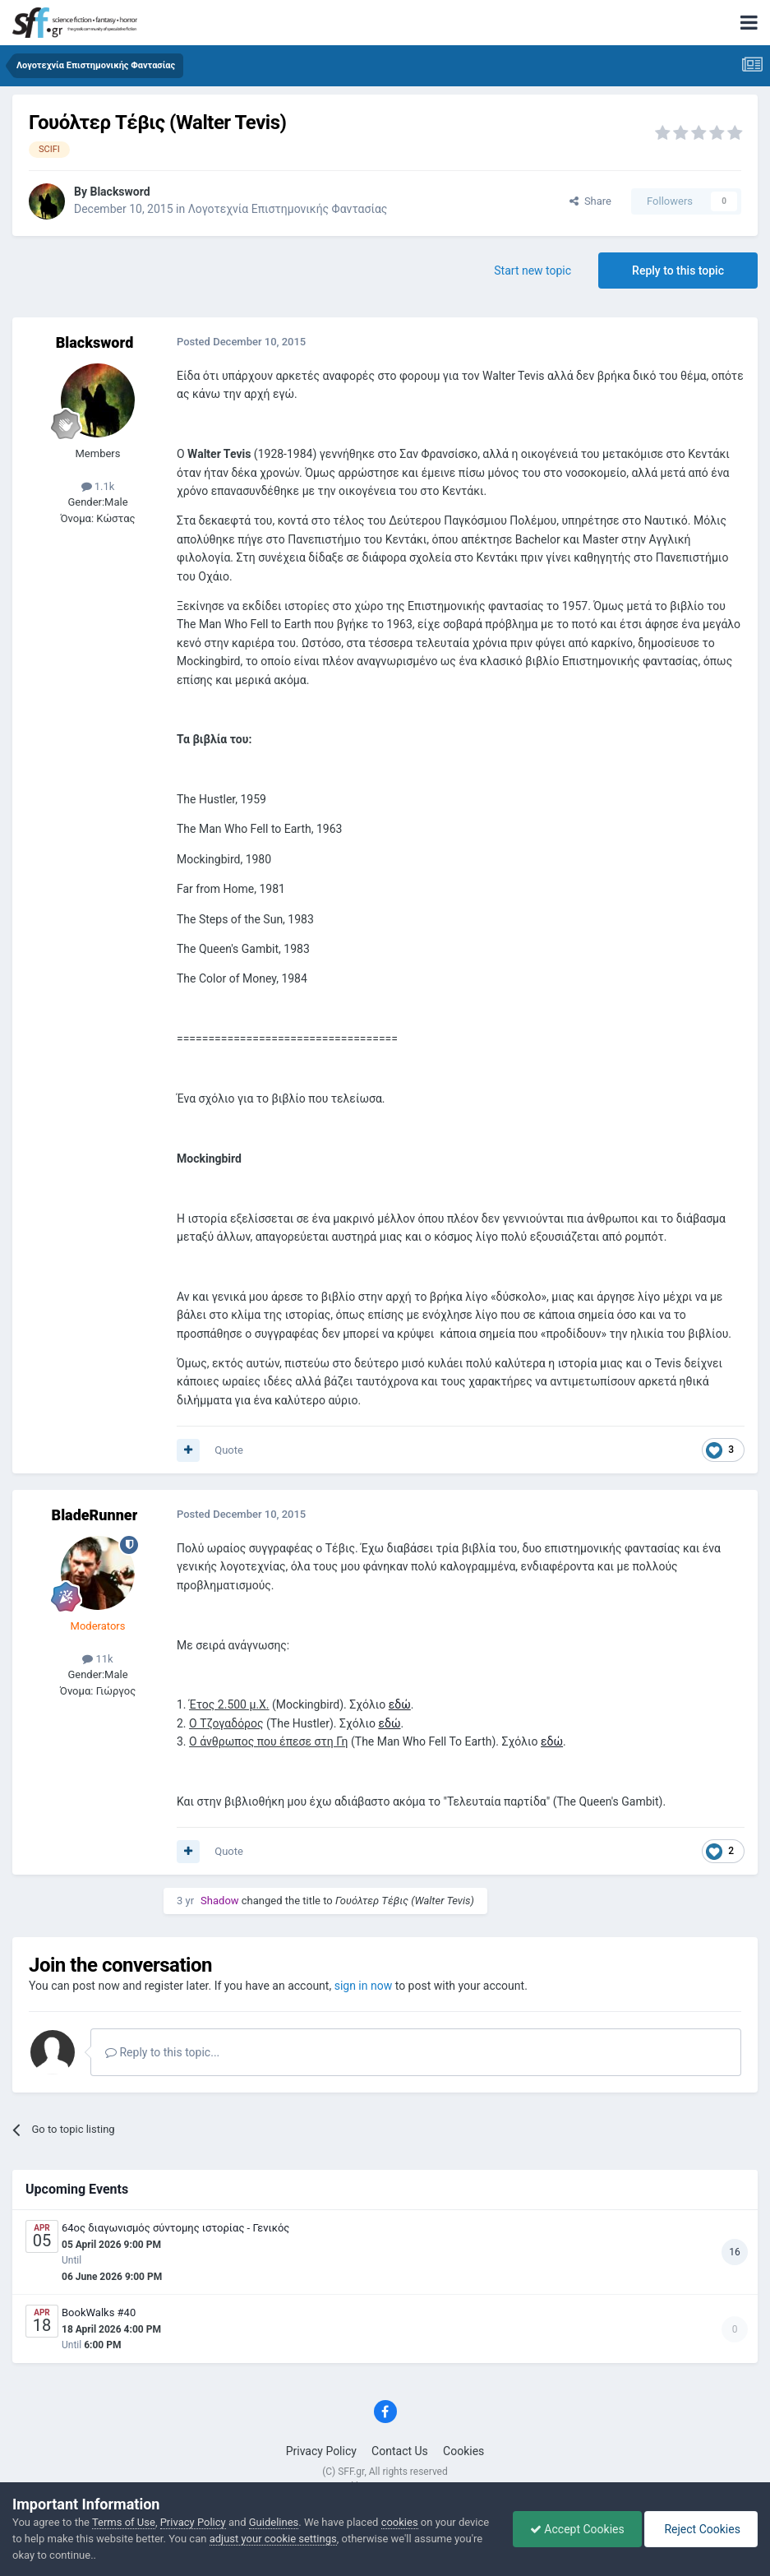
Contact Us (399, 2451)
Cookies (463, 2451)
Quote (228, 1450)
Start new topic (532, 270)
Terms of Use (123, 2522)
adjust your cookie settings (273, 2538)
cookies (399, 2522)
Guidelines (274, 2522)
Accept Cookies (577, 2529)
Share (590, 201)
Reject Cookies (701, 2529)
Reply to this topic (678, 270)
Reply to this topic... (162, 2052)
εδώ (400, 1704)
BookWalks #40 (99, 2312)
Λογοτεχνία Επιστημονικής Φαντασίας (288, 208)
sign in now (363, 1985)
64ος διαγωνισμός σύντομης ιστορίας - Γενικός (175, 2228)
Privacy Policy (321, 2451)
